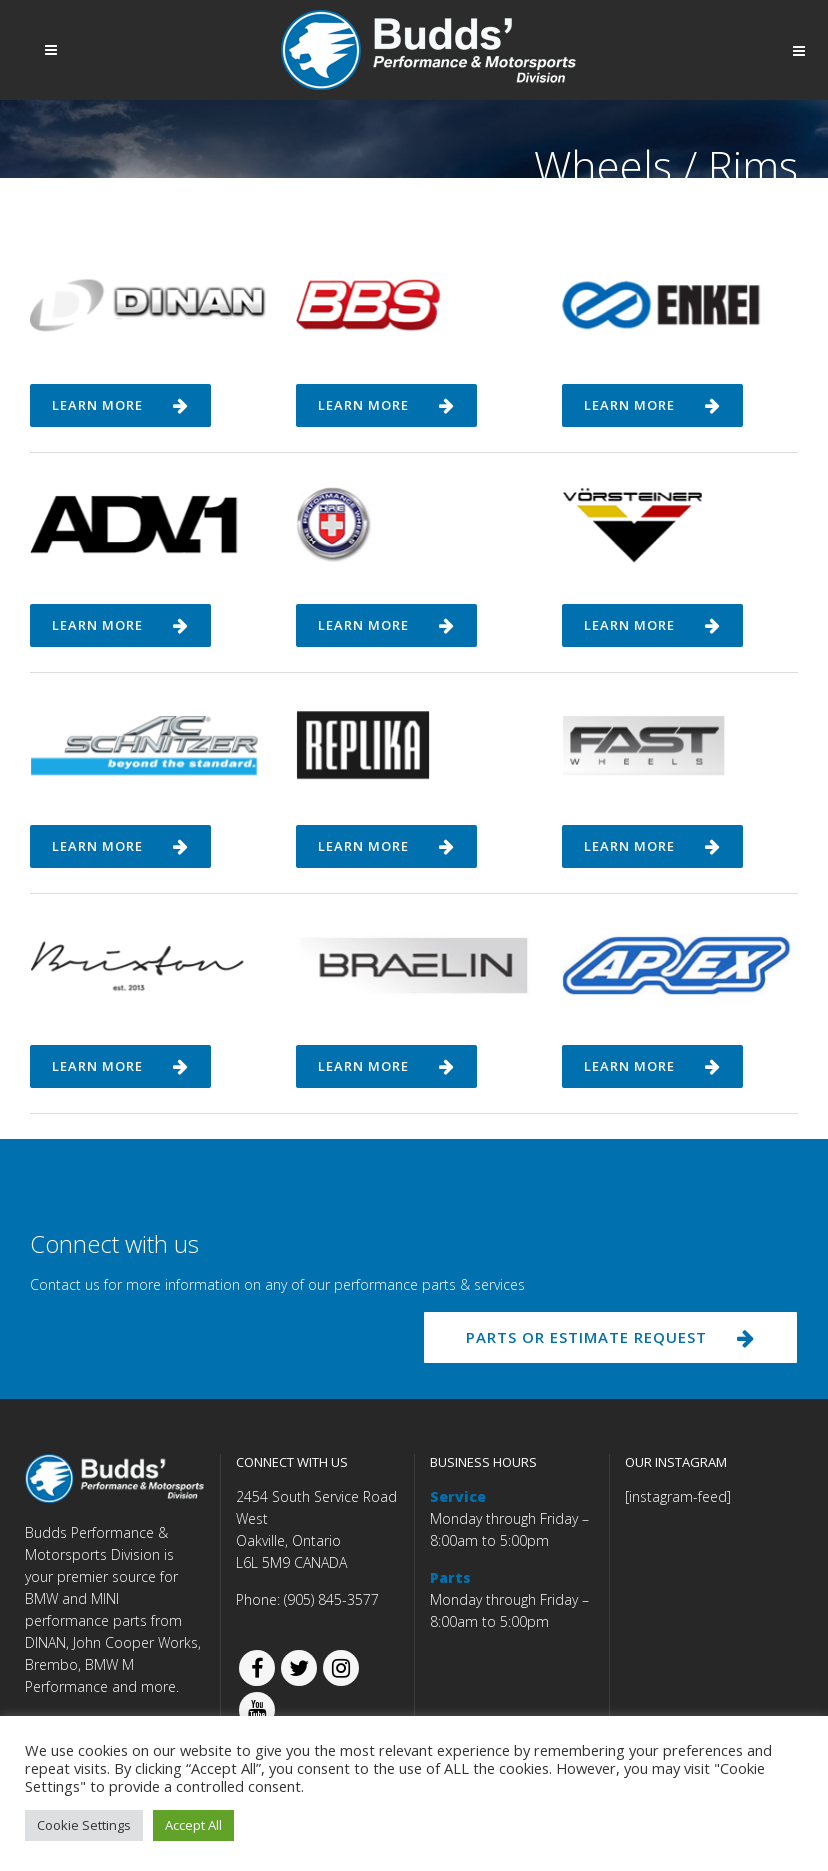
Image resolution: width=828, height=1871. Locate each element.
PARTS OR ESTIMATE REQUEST (610, 1337)
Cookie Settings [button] (84, 1825)
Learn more (120, 405)
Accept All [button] (193, 1825)
